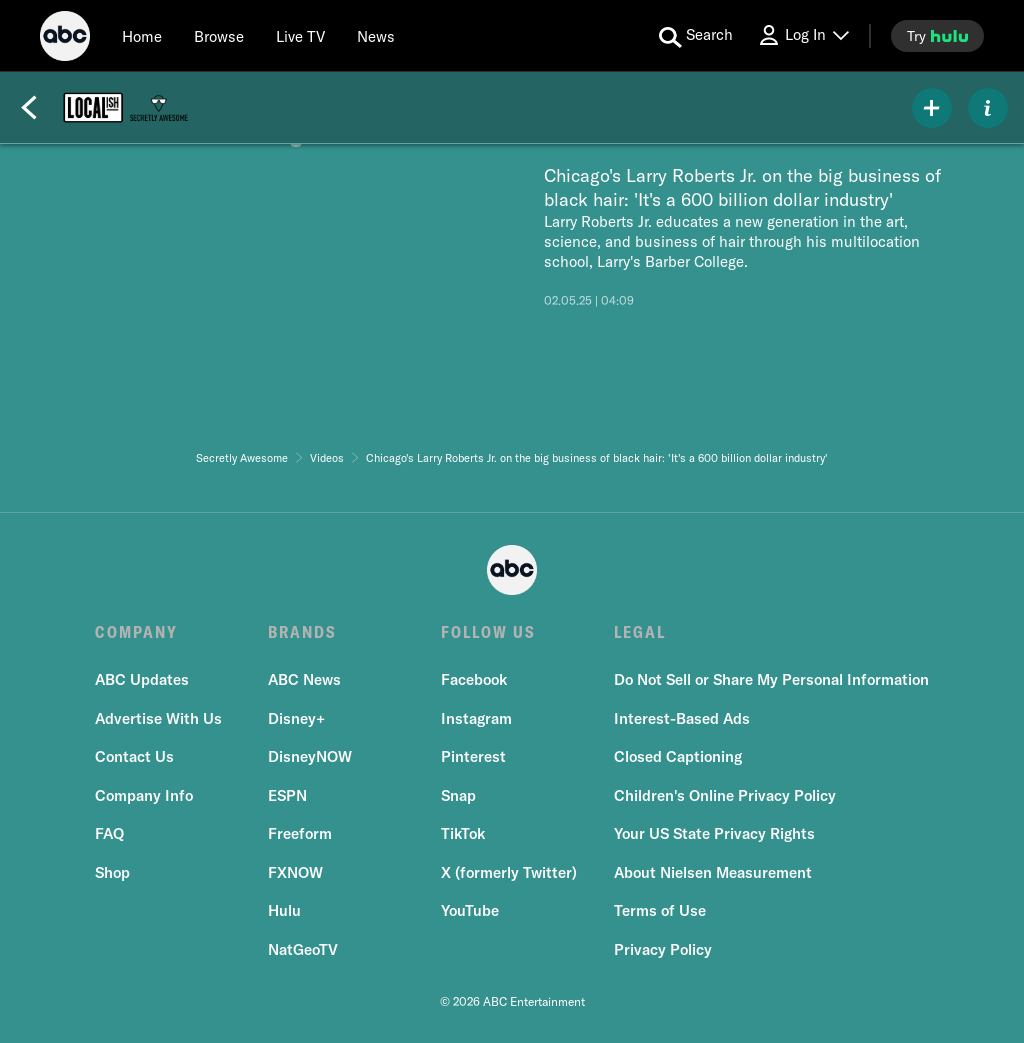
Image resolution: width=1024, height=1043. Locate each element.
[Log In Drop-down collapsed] (803, 35)
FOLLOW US (488, 632)
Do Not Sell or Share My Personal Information (771, 679)
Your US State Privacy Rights (714, 833)
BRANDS (302, 632)
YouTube (470, 910)
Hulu (284, 910)
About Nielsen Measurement (713, 872)
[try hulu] (937, 36)
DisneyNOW (310, 756)
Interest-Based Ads (682, 718)
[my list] (932, 108)
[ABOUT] (988, 108)
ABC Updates (142, 679)
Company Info (144, 795)
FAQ (109, 833)
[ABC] (65, 39)
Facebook (474, 679)
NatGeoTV (303, 949)
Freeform (300, 833)
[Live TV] (300, 36)
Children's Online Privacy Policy (725, 795)
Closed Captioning (678, 756)
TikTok (463, 833)
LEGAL (640, 632)
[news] (376, 36)
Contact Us (134, 756)
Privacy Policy (663, 949)
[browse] (219, 36)
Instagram (476, 718)
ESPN (287, 795)
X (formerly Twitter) (509, 872)
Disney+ (296, 718)
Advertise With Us (158, 718)
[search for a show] (696, 36)
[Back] (29, 108)
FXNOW (295, 872)
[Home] (142, 36)
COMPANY (136, 632)
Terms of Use (660, 910)
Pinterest (473, 756)
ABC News (304, 679)
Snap (458, 795)
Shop (112, 872)
